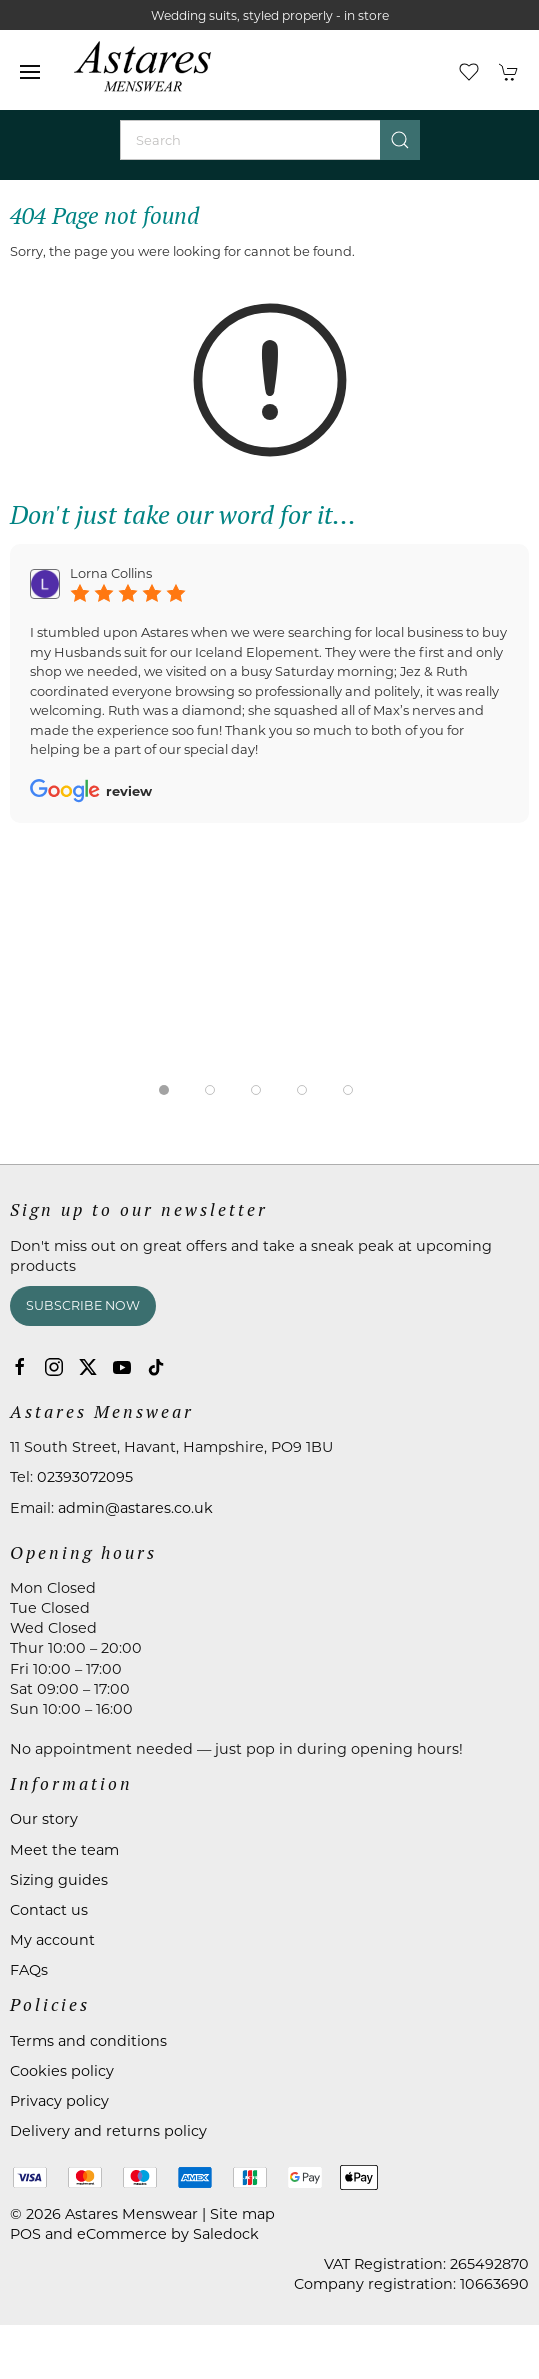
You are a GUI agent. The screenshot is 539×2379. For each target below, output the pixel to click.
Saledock (226, 2234)
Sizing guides (59, 1880)
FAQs (29, 1970)
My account (52, 1940)
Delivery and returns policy (108, 2131)
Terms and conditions (88, 2041)
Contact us (49, 1910)
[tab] (164, 1090)
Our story (44, 1819)
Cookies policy (62, 2071)
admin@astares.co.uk (135, 1508)
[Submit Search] (400, 140)
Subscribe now (83, 1305)
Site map (242, 2214)
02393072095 (85, 1477)
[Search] (270, 140)
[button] (30, 72)
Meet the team (64, 1850)
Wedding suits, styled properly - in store (270, 15)
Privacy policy (59, 2101)
